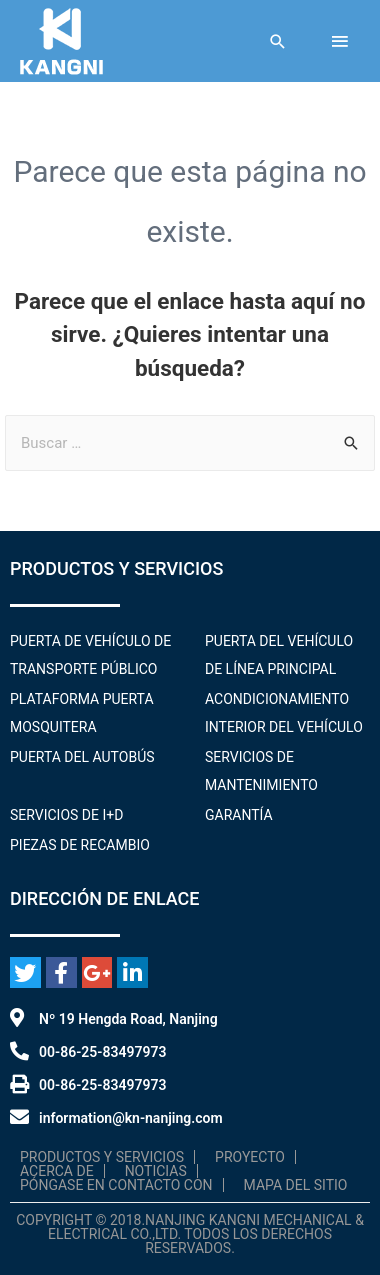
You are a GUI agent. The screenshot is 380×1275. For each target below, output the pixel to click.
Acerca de (57, 1171)
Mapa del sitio (296, 1185)
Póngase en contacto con (116, 1185)
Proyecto (250, 1157)
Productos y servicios (102, 1157)
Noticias (156, 1171)
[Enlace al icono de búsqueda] (278, 41)
